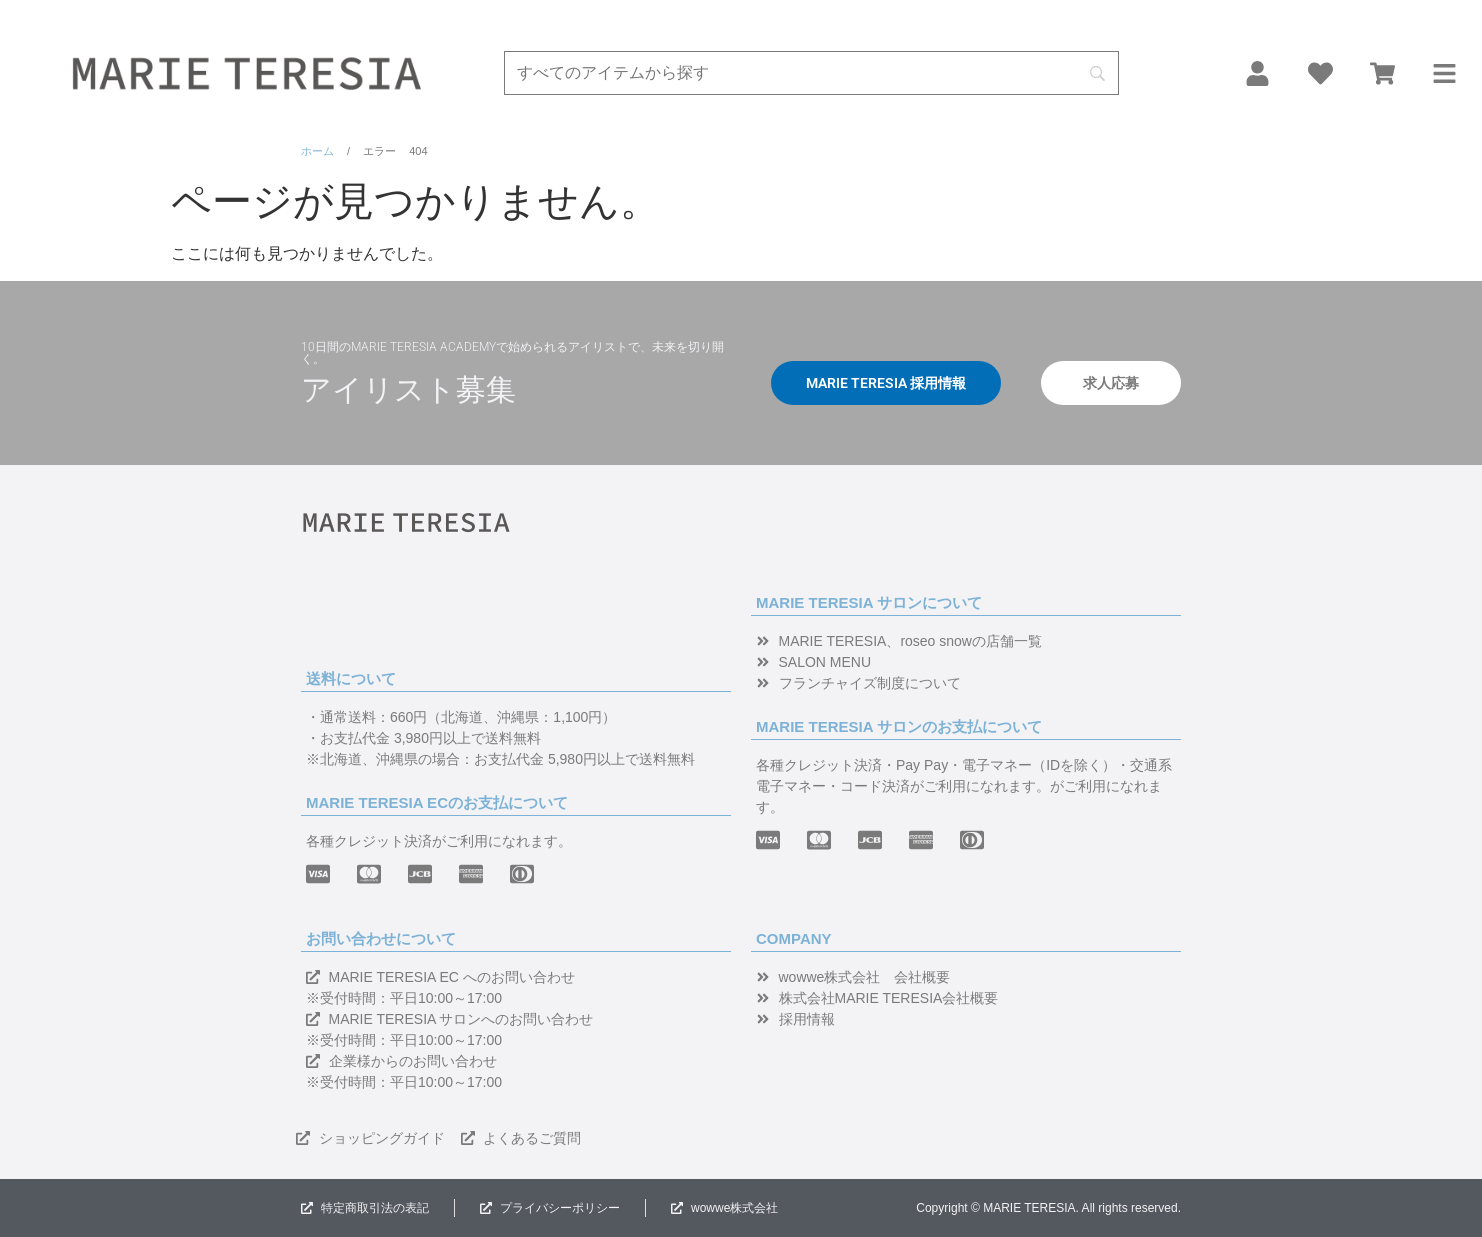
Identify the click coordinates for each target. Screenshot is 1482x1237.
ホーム (317, 151)
